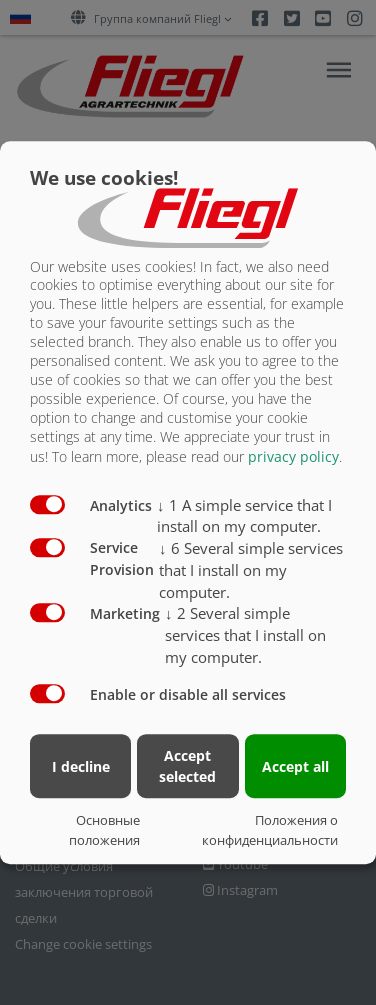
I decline (81, 766)
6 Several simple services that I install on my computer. (251, 570)
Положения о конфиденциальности (270, 830)
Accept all (295, 766)
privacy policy (293, 456)
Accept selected (187, 766)
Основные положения (104, 830)
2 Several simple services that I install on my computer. (245, 635)
